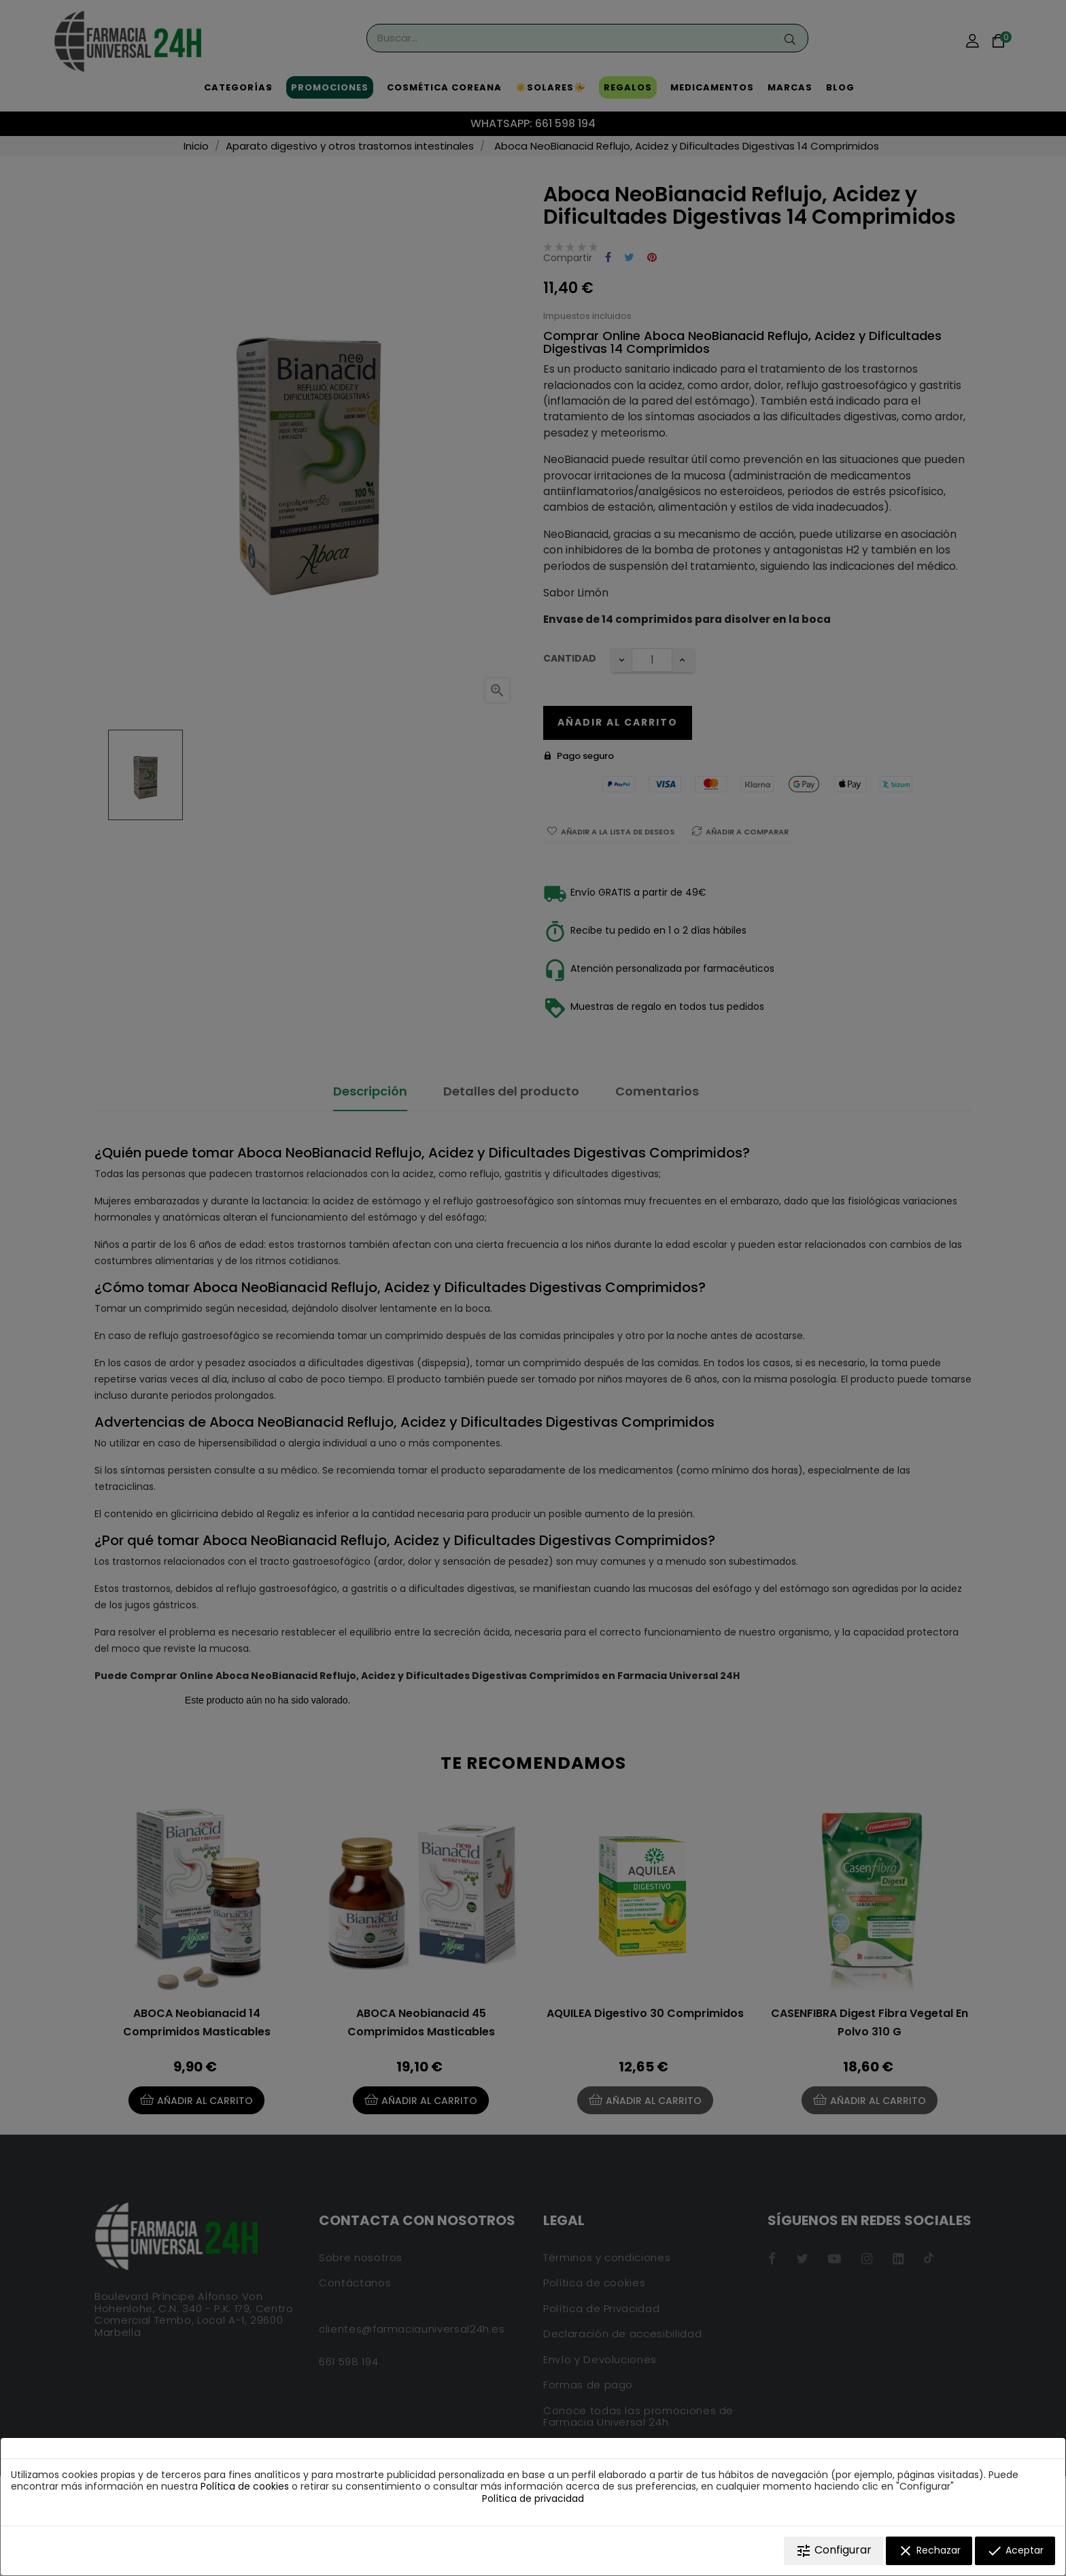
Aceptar (1015, 2551)
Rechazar (929, 2551)
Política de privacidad (533, 2498)
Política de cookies (245, 2486)
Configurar (833, 2550)
